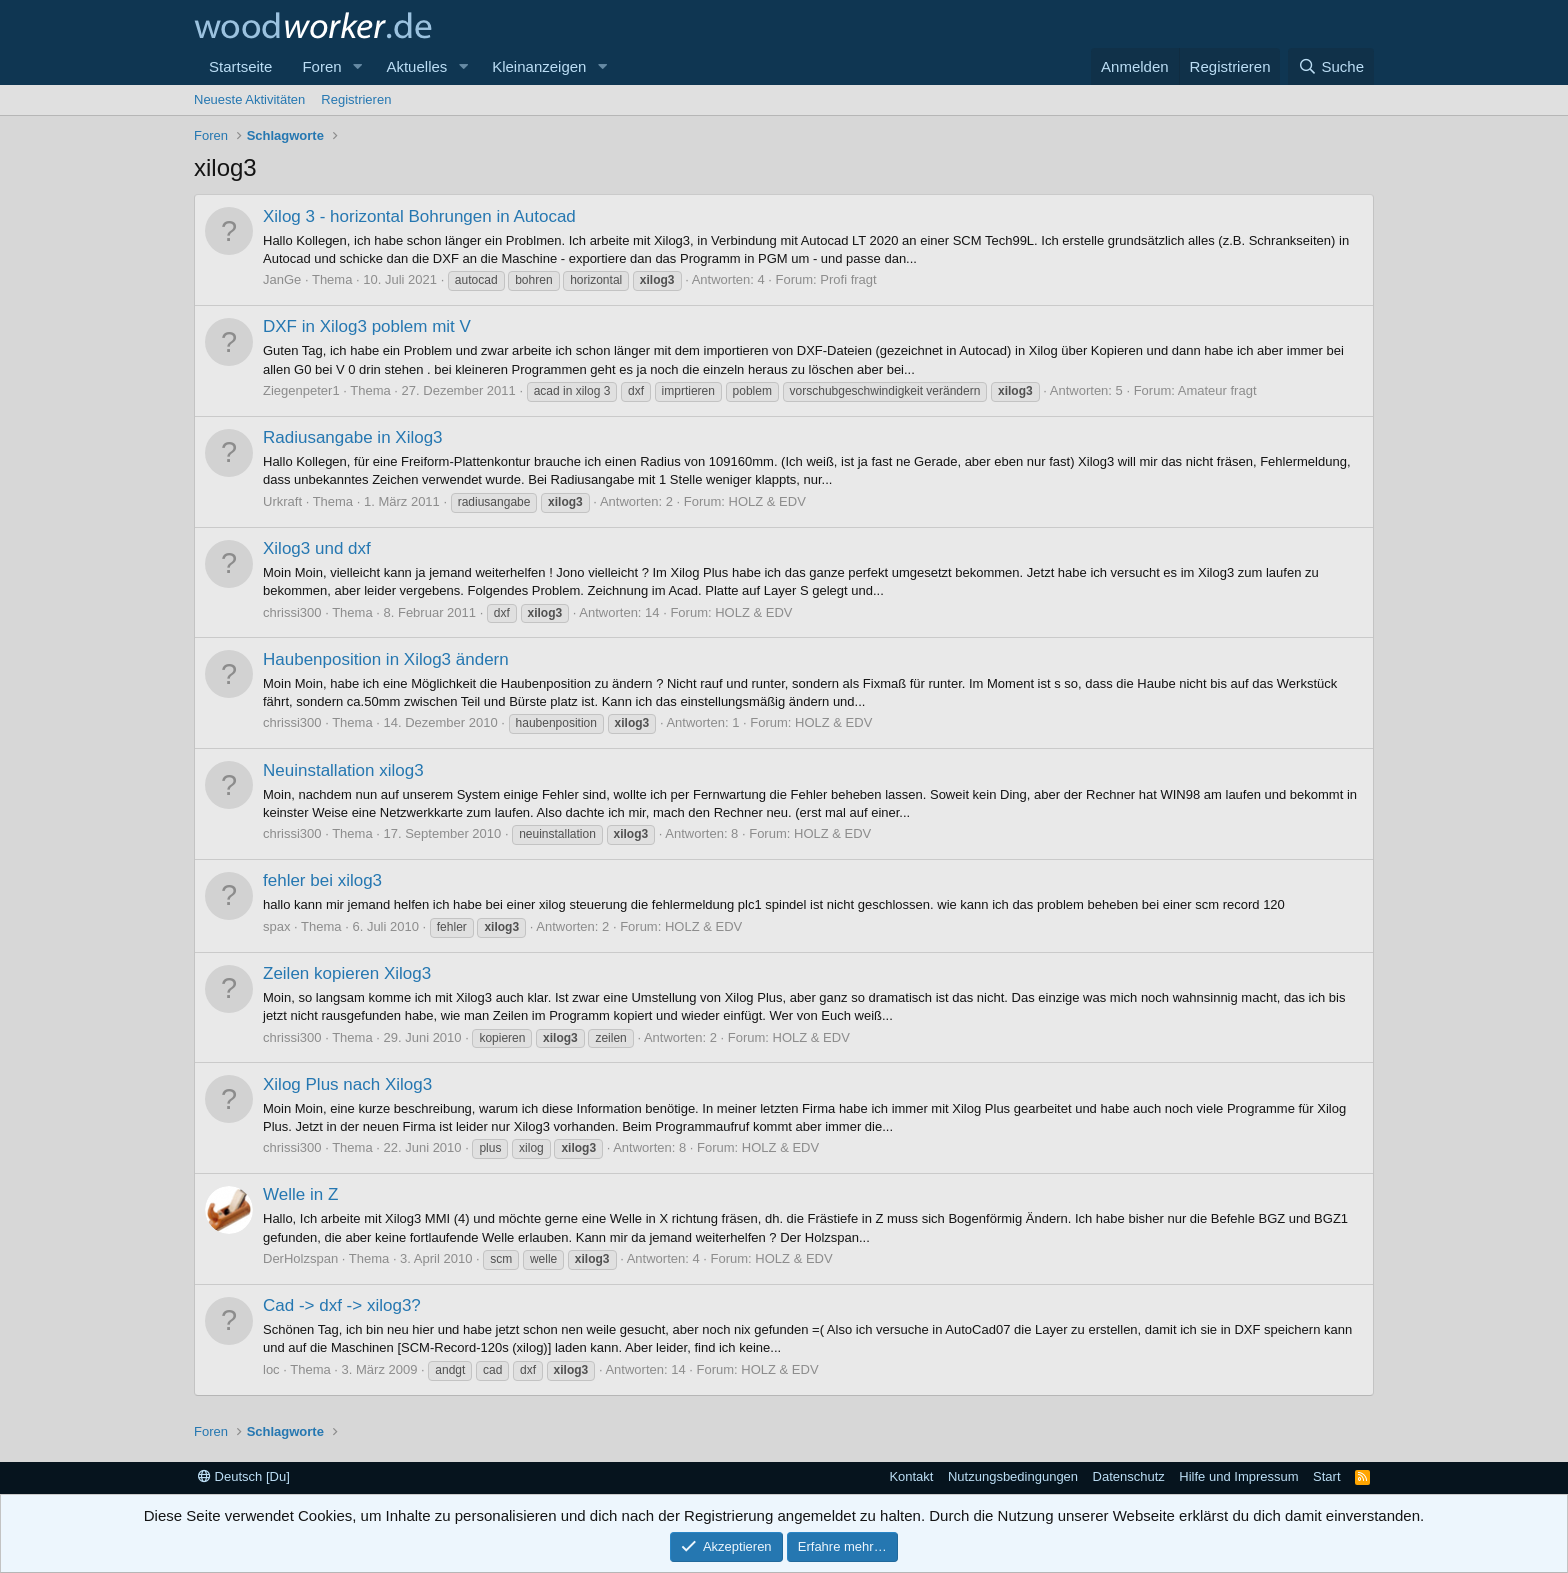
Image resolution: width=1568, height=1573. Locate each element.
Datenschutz (1129, 1476)
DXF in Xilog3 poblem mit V (367, 326)
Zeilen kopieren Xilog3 (347, 973)
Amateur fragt (1217, 390)
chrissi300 (292, 612)
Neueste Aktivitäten (249, 99)
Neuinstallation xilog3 (343, 770)
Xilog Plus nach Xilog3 (347, 1084)
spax (276, 926)
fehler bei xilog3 (322, 880)
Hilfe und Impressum (1238, 1476)
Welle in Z (300, 1194)
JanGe (282, 279)
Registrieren (356, 99)
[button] (357, 66)
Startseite (240, 66)
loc (271, 1369)
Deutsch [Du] (244, 1476)
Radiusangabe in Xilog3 (353, 437)
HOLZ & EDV (767, 501)
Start (1326, 1476)
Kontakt (911, 1476)
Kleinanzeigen (539, 66)
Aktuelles (416, 66)
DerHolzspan (300, 1258)
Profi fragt (848, 279)
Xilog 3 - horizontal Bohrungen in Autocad (419, 216)
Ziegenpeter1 (301, 390)
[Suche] (1331, 66)
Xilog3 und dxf (317, 548)
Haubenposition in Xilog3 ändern (386, 659)
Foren (321, 66)
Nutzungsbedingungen (1013, 1476)
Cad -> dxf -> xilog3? (342, 1305)
